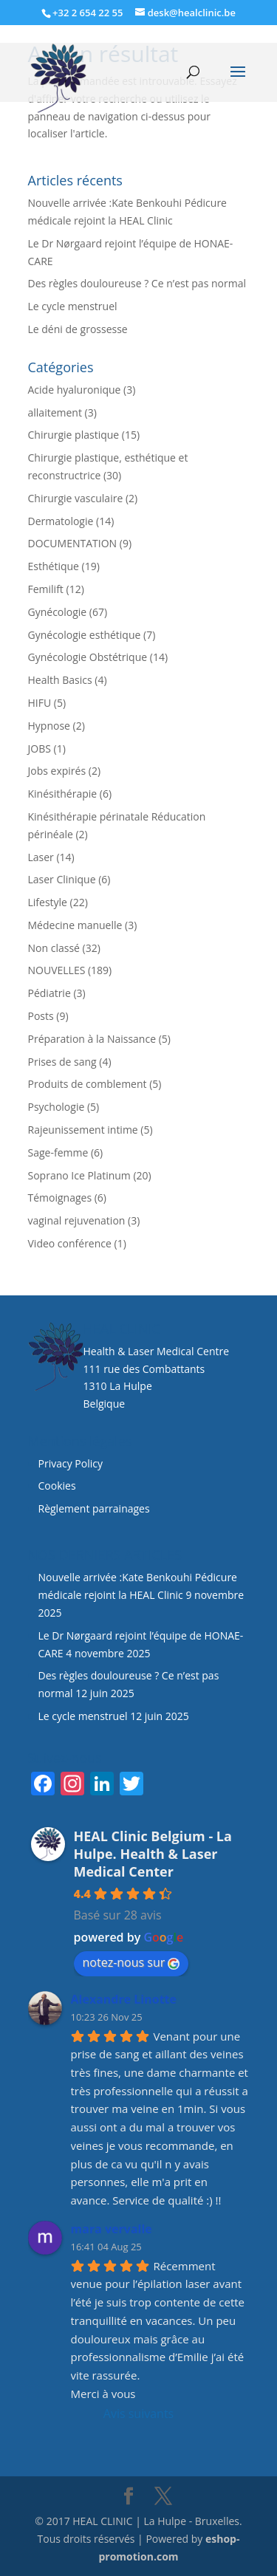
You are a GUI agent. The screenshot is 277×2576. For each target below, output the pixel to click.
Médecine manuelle (75, 925)
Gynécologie (57, 612)
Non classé (54, 948)
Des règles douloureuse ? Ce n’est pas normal (137, 283)
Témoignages (60, 1198)
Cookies (58, 1486)
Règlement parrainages (94, 1508)
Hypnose (49, 726)
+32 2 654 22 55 (87, 12)
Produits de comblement (87, 1084)
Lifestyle (47, 902)
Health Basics (60, 680)
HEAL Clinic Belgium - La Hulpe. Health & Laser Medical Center (153, 1853)
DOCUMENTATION (72, 543)
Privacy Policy (70, 1463)
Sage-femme (58, 1152)
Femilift (46, 589)
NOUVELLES (57, 970)
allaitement (55, 412)
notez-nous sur (131, 1962)
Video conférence (70, 1243)
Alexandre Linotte (124, 1999)
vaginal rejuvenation (77, 1220)
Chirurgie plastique (74, 435)
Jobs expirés (57, 771)
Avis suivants (138, 2413)
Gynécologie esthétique (84, 635)
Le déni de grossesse (78, 329)
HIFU (40, 703)
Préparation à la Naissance (92, 1039)
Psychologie (56, 1107)
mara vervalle (111, 2229)
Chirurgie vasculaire (75, 498)
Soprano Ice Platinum (79, 1175)
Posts (41, 1016)
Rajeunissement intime (83, 1130)
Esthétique (53, 566)
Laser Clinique (62, 879)
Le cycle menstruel (72, 306)
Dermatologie (61, 521)
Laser (41, 857)
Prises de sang (62, 1062)
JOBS (39, 748)
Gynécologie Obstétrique (88, 657)
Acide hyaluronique (74, 390)
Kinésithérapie (63, 794)
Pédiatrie (49, 993)
